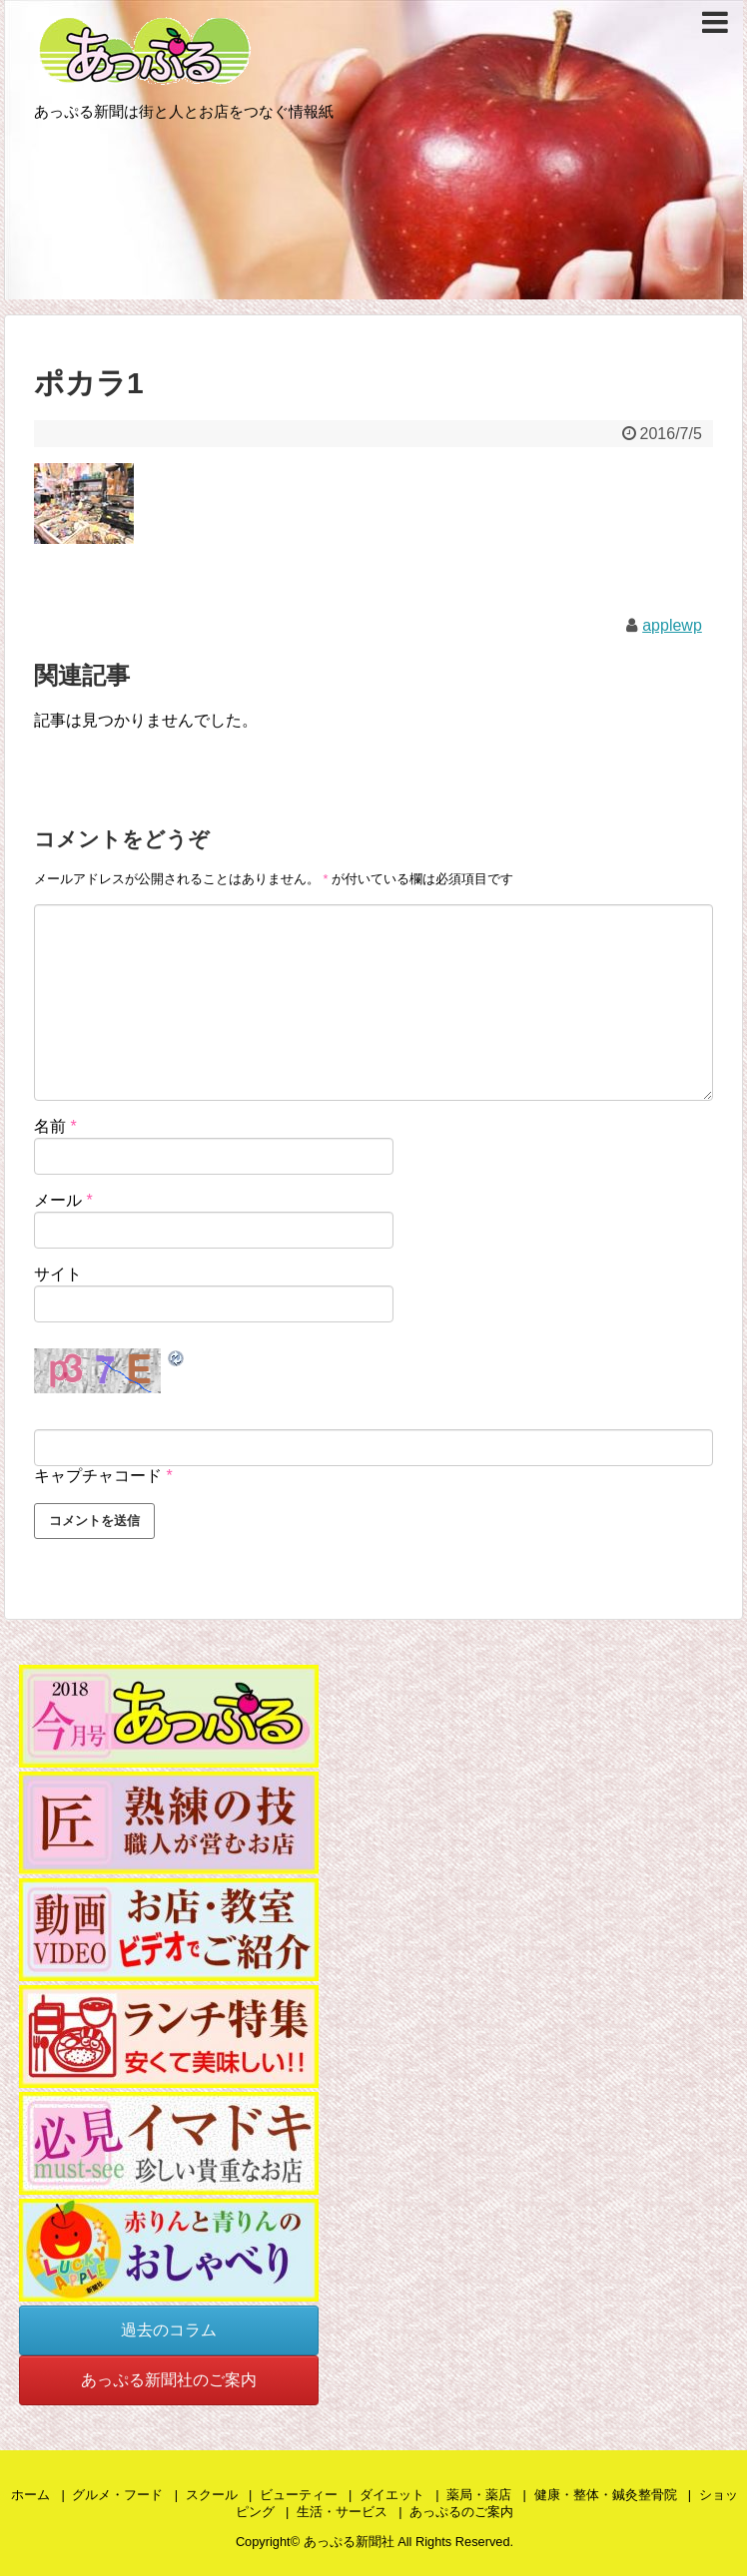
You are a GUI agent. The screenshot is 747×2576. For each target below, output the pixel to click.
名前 (55, 1126)
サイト (58, 1274)
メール (63, 1200)
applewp (672, 625)
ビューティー (299, 2494)
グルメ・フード (117, 2494)
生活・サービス (342, 2511)
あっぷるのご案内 (461, 2511)
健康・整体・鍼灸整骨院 (605, 2494)
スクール (212, 2494)
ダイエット (392, 2494)
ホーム (30, 2494)
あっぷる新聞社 (349, 2541)
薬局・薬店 (478, 2494)
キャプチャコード (98, 1475)
